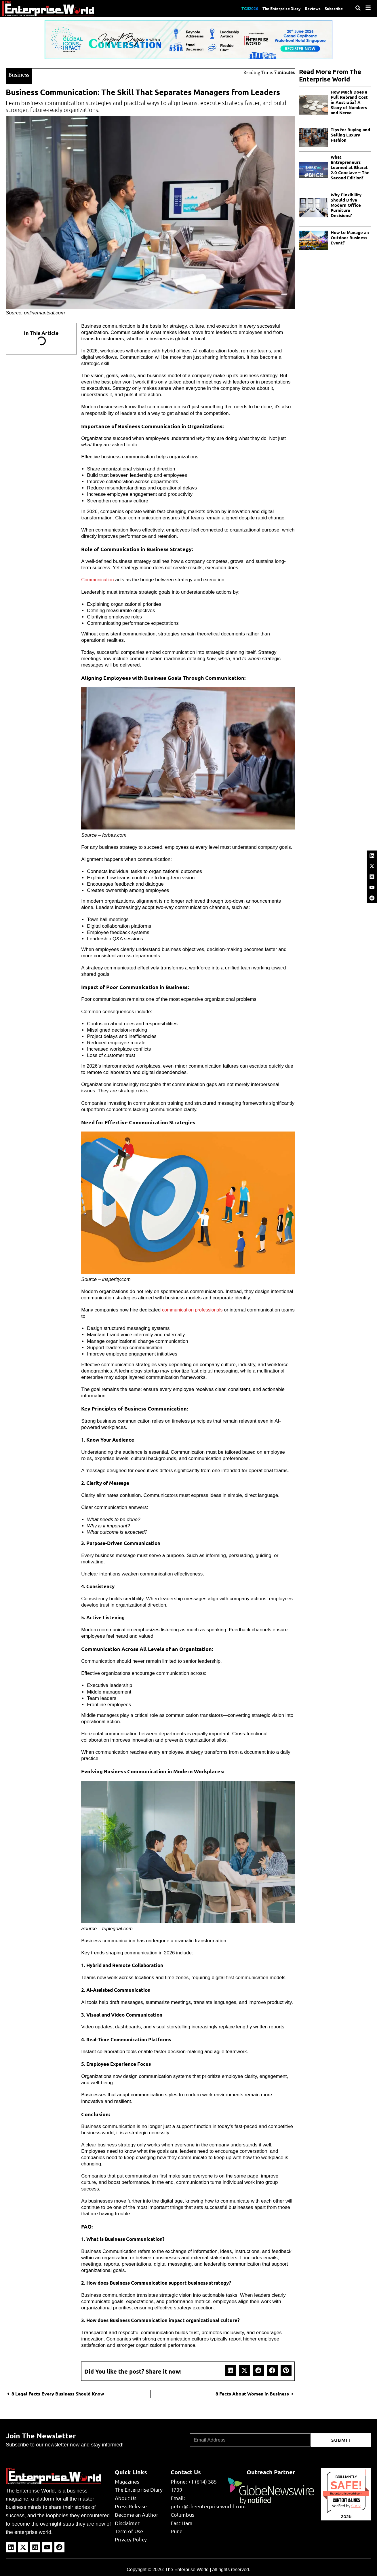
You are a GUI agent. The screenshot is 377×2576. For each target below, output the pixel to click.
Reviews (308, 8)
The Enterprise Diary (273, 8)
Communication (98, 579)
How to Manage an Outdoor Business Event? (350, 237)
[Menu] (368, 8)
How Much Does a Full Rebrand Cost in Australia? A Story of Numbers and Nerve (349, 102)
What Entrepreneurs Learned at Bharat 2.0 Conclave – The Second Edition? (350, 167)
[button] (230, 2369)
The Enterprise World (187, 2568)
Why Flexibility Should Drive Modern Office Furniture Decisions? (346, 205)
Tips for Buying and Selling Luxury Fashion (350, 135)
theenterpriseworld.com (346, 2493)
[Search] (358, 8)
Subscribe (333, 8)
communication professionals (193, 1309)
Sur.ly (355, 2505)
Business (19, 74)
